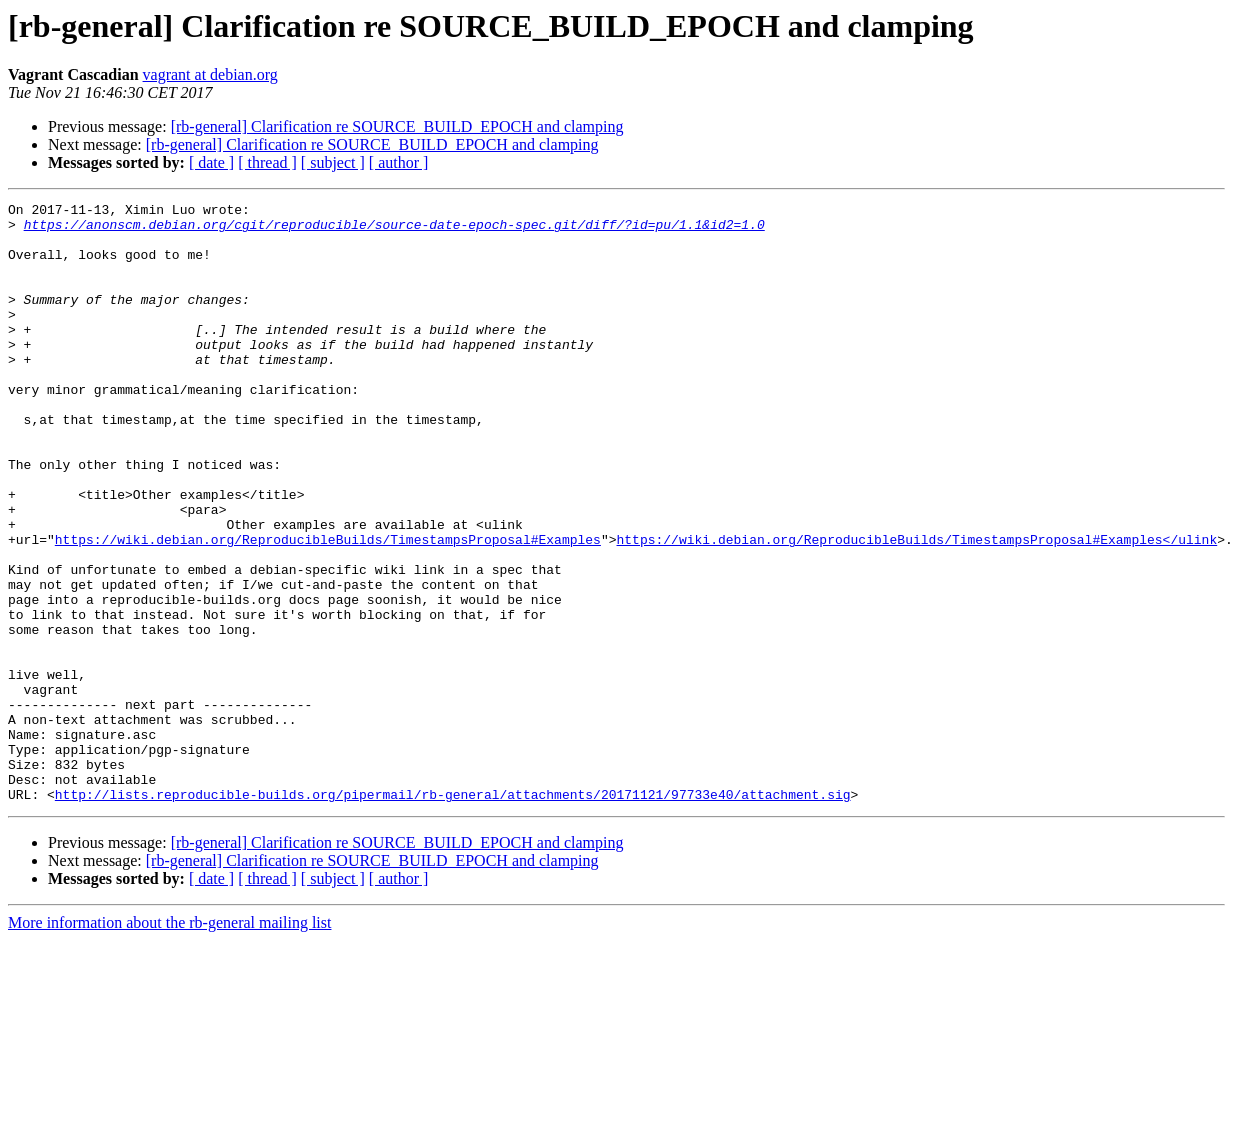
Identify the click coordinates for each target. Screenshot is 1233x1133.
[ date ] (211, 162)
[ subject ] (333, 162)
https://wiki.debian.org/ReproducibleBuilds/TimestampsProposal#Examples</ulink (916, 608)
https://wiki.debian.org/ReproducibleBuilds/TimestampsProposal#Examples (328, 608)
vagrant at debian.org (210, 74)
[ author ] (399, 162)
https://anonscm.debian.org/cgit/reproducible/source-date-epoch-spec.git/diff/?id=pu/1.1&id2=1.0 (394, 230)
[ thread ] (267, 162)
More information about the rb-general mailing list (169, 1042)
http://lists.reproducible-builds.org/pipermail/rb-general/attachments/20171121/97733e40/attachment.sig (453, 914)
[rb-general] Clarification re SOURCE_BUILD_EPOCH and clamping (397, 126)
